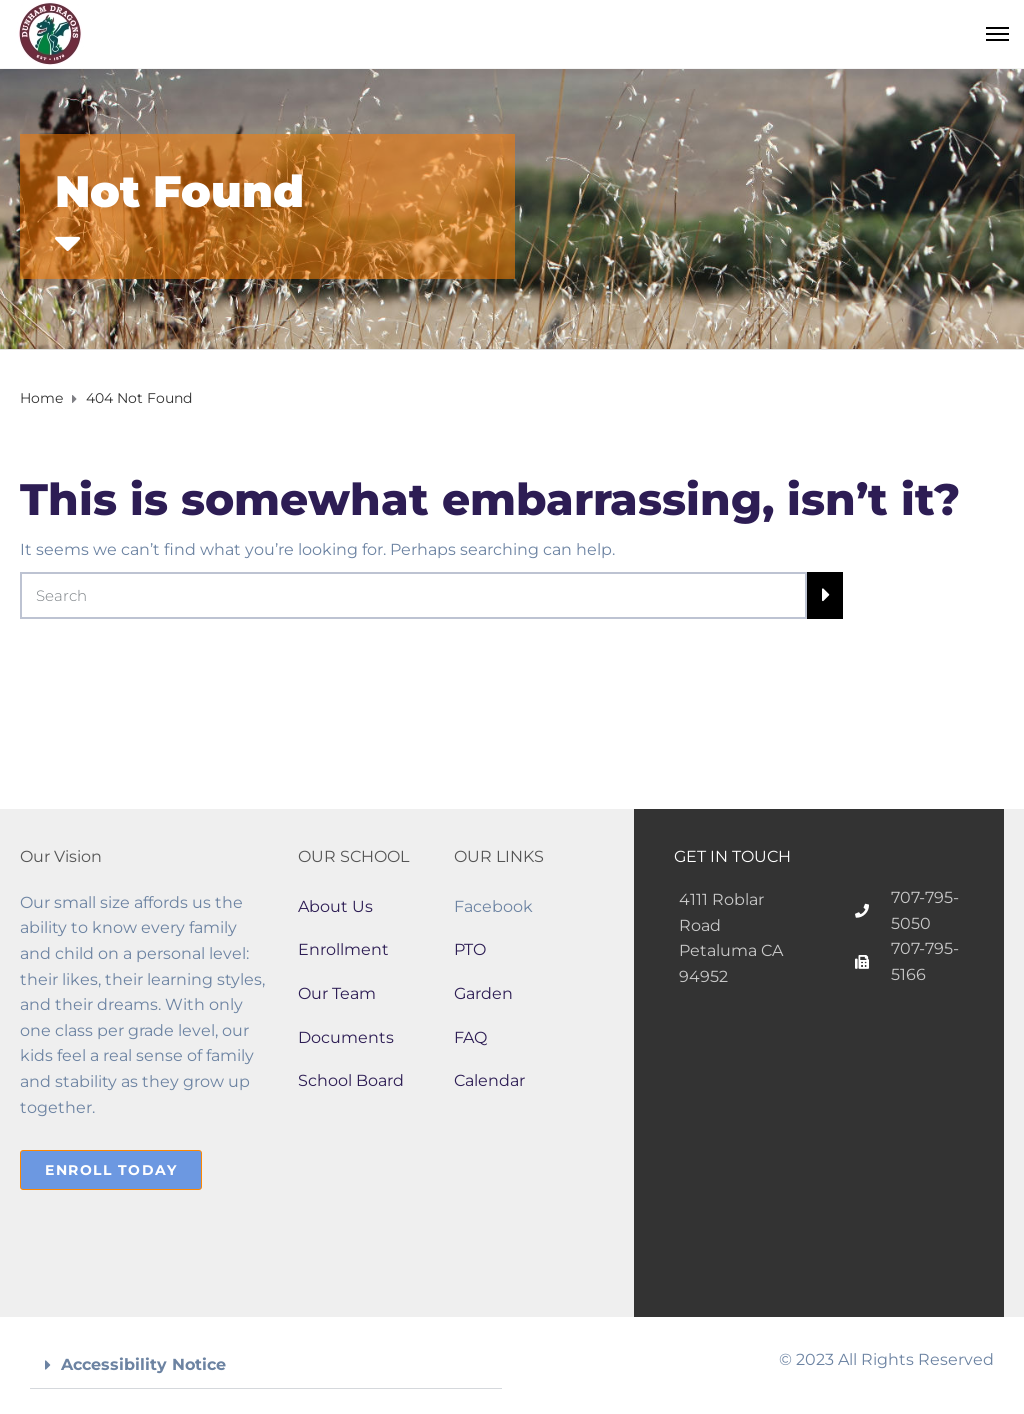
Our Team (337, 993)
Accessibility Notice (143, 1364)
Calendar (489, 1080)
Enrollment (343, 949)
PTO (470, 949)
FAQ (470, 1037)
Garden (483, 993)
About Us (335, 906)
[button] (266, 1365)
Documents (346, 1037)
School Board (351, 1080)
